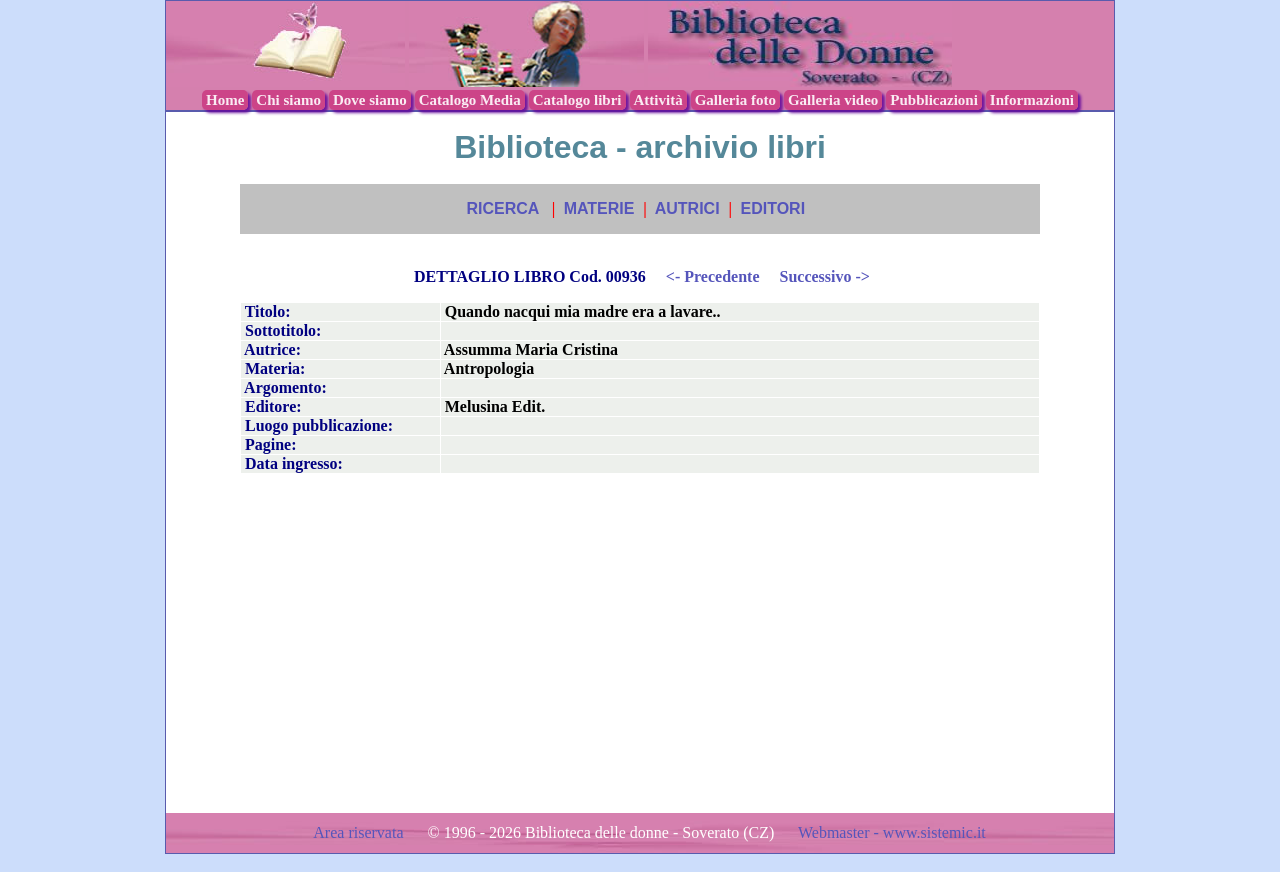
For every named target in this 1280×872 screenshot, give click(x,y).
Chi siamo (288, 100)
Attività (658, 100)
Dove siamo (370, 100)
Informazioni (1032, 100)
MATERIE (599, 208)
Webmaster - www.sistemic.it (892, 832)
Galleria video (833, 100)
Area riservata (360, 832)
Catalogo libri (577, 100)
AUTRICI (687, 208)
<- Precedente (713, 276)
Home (225, 100)
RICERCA (502, 208)
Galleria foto (735, 100)
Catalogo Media (470, 100)
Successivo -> (824, 276)
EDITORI (772, 208)
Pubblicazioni (934, 100)
